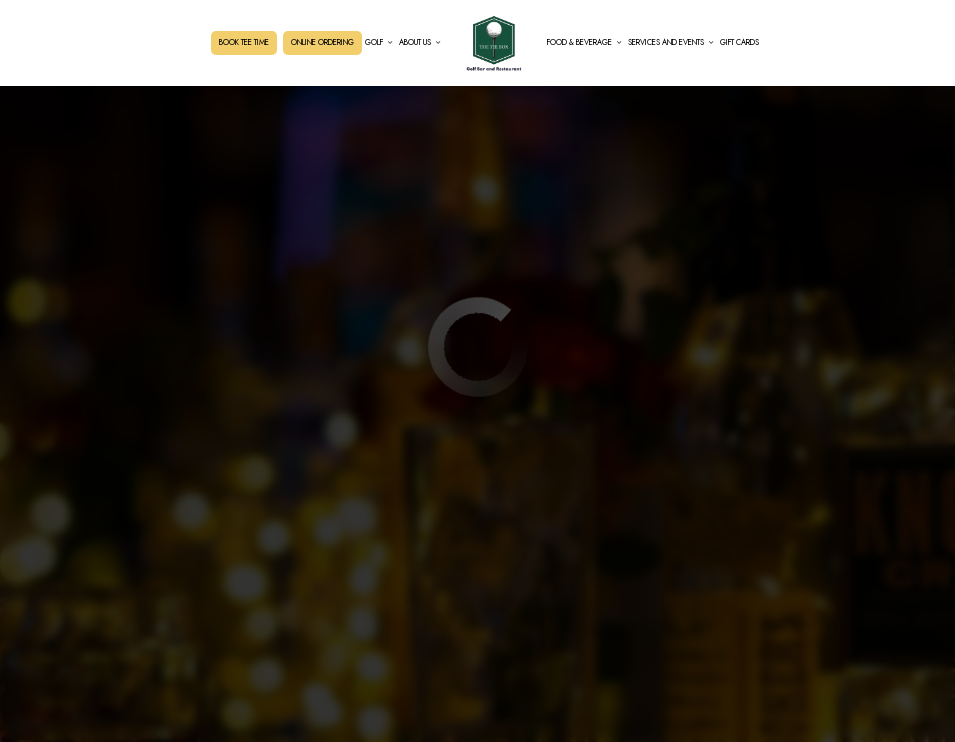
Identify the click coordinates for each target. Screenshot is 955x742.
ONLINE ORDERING (322, 42)
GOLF (379, 42)
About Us (420, 42)
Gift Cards (739, 42)
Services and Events (671, 42)
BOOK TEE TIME (244, 42)
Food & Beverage (584, 42)
